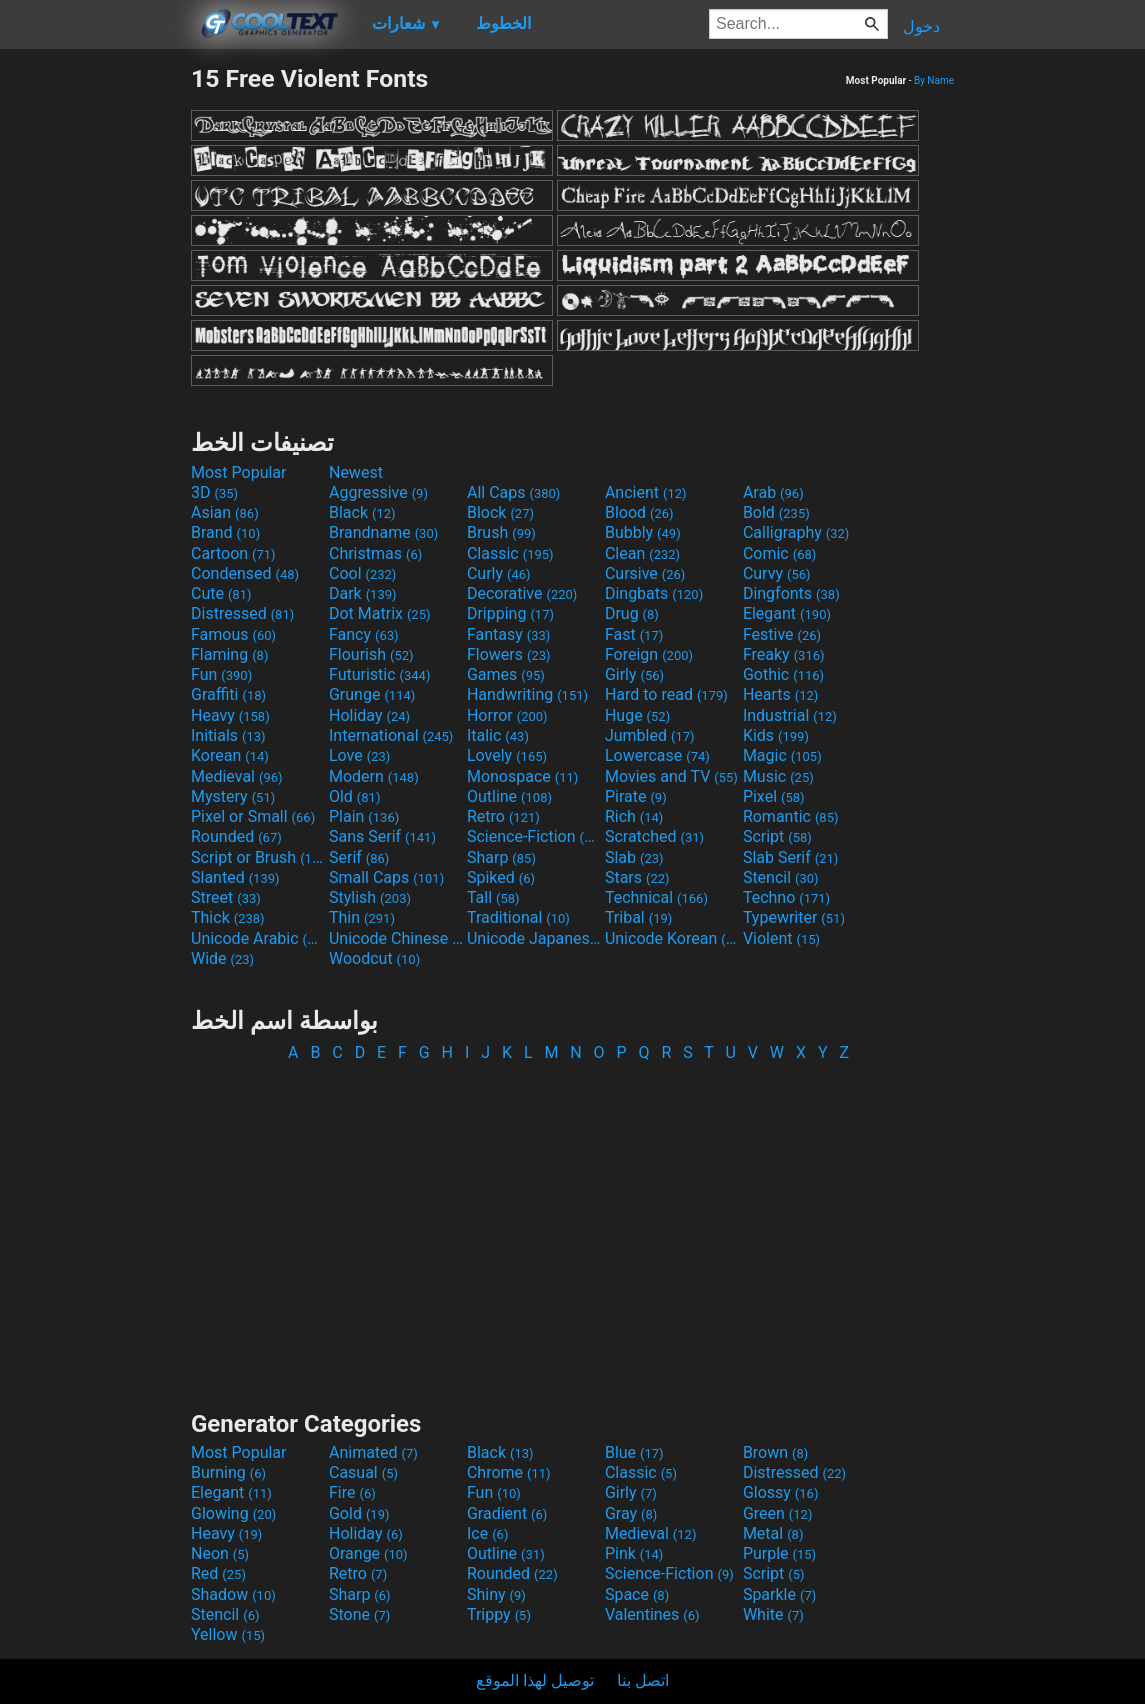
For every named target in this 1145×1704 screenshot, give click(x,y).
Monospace (522, 776)
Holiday (369, 715)
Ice (487, 1533)
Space (637, 1594)
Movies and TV (671, 776)
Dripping (510, 613)
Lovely (507, 755)
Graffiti (228, 694)
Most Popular (239, 472)
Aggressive (378, 492)
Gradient (507, 1513)
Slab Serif (790, 857)
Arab (773, 492)
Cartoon (233, 553)
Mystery (233, 796)
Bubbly (643, 532)
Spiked (501, 877)
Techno (786, 897)
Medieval (237, 776)
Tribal (638, 917)
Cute (221, 593)
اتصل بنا (643, 1680)
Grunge (372, 694)
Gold (359, 1513)
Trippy (499, 1614)
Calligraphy (796, 532)
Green (778, 1513)
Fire (352, 1492)
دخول (921, 26)
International (391, 735)
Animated (373, 1452)
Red (218, 1573)
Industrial (790, 715)
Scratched (654, 836)
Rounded (236, 836)
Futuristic (380, 674)
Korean (230, 755)
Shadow (233, 1594)
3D (214, 492)
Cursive (645, 573)
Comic (779, 553)
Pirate (636, 796)
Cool (362, 573)
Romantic (791, 816)
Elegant (787, 613)
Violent (781, 938)
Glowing (233, 1513)
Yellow (228, 1634)
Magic (782, 755)
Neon (220, 1553)
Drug (632, 613)
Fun (221, 674)
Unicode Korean (672, 938)
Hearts (780, 694)
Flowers (509, 654)
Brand (225, 532)
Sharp (501, 857)
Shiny (496, 1594)
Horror (507, 715)
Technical (656, 897)
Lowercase (657, 755)
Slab (634, 857)
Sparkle (779, 1594)
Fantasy (508, 634)
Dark (363, 593)
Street (226, 897)
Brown (775, 1452)
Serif (359, 857)
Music (778, 776)
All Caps (513, 492)
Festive (782, 634)
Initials (228, 735)
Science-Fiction (534, 836)
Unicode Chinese (396, 938)
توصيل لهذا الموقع (535, 1680)
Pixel (774, 796)
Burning (228, 1472)
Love (359, 755)
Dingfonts (791, 593)
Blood (639, 512)
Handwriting (527, 694)
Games (506, 674)
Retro (503, 816)
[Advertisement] (95, 364)
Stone (359, 1614)
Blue (634, 1452)
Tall (493, 897)
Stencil (781, 877)
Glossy (781, 1492)
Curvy (777, 573)
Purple (779, 1553)
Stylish (370, 897)
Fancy (364, 634)
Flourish (371, 654)
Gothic (783, 674)
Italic (498, 735)
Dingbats (654, 593)
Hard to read (666, 694)
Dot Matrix (380, 613)
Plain (364, 816)
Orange (368, 1553)
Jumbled (650, 735)
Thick (228, 917)
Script (777, 836)
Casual (363, 1472)
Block (500, 512)
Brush (501, 532)
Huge (637, 715)
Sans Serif (382, 836)
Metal (773, 1533)
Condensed (245, 573)
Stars (637, 877)
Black (362, 512)
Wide (222, 958)
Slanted (235, 877)
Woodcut (374, 958)
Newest (356, 472)
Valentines (652, 1614)
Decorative (522, 593)
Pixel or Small (253, 816)
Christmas (375, 553)
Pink (634, 1553)
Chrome (509, 1472)
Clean (642, 553)
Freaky (784, 654)
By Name (934, 80)
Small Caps (386, 877)
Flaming (229, 654)
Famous (233, 634)
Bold (776, 512)
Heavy (230, 715)
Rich (634, 816)
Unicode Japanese (534, 938)
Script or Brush (258, 857)
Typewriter (794, 917)
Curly (499, 573)
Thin (362, 917)
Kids (776, 735)
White (773, 1614)
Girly (634, 674)
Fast (634, 634)
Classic (510, 553)
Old (354, 796)
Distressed (242, 613)
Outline (509, 796)
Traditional (518, 917)
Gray (631, 1513)
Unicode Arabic (258, 938)
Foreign (649, 654)
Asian (225, 512)
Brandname (383, 532)
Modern (374, 776)
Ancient (646, 492)
